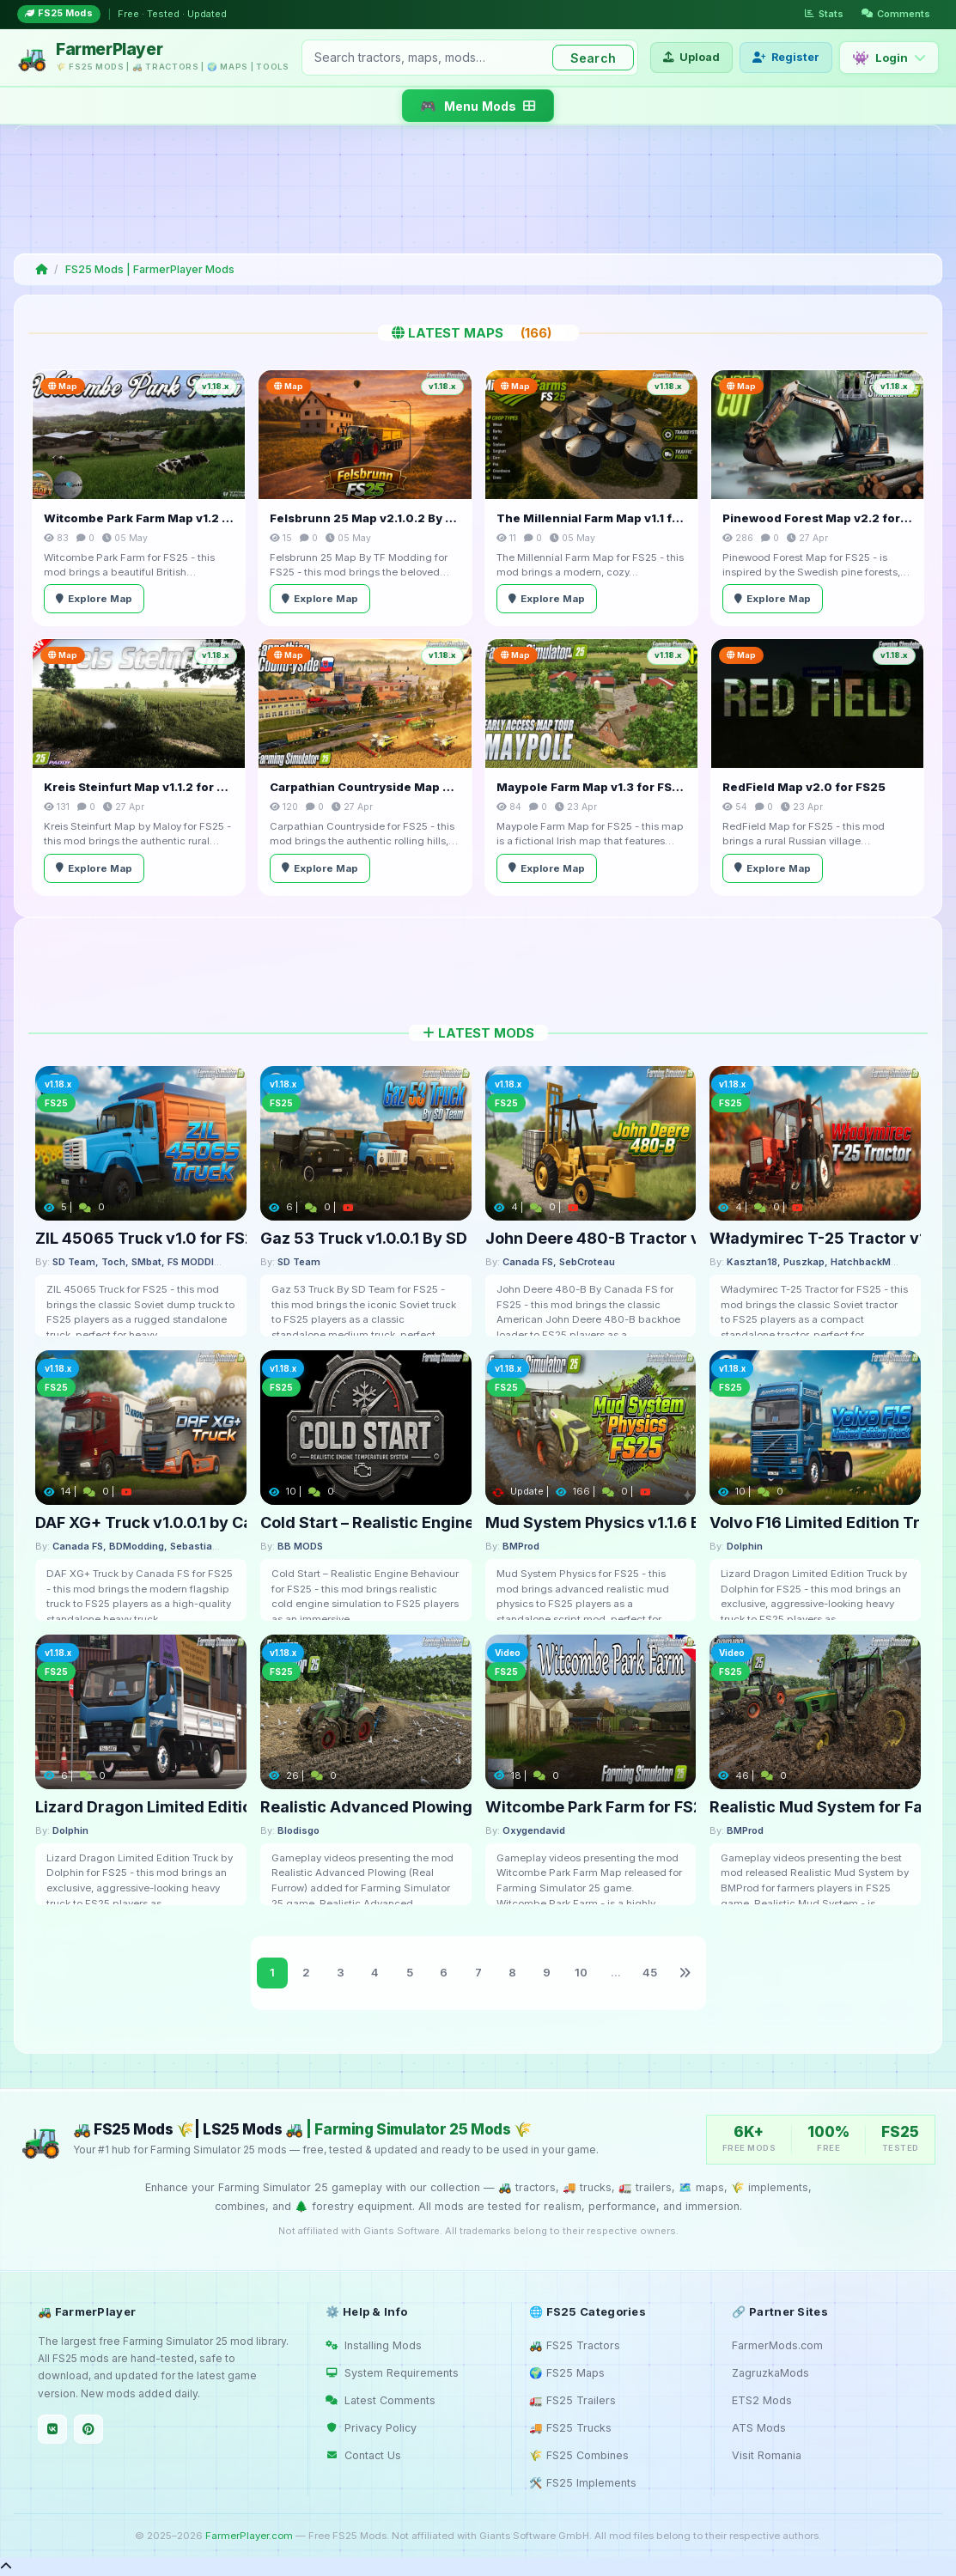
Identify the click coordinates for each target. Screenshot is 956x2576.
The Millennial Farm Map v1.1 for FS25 (591, 518)
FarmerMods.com (777, 2345)
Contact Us (363, 2455)
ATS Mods (759, 2427)
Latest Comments (380, 2400)
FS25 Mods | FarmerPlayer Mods (149, 269)
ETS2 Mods (762, 2400)
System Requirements (392, 2372)
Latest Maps (478, 333)
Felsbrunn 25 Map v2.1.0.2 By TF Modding (365, 518)
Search (593, 58)
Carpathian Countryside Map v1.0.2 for (365, 787)
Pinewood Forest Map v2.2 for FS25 (817, 518)
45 (649, 1972)
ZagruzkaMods (770, 2372)
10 (581, 1972)
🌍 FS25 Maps (567, 2372)
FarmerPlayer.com (249, 2536)
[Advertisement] (474, 189)
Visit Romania (766, 2455)
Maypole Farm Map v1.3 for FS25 (591, 787)
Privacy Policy (371, 2427)
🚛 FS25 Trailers (572, 2400)
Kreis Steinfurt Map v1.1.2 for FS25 (139, 787)
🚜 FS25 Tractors (574, 2345)
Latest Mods (478, 1033)
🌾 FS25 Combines (579, 2455)
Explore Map (94, 599)
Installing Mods (374, 2345)
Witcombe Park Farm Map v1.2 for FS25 (139, 518)
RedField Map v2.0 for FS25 (804, 787)
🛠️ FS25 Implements (582, 2482)
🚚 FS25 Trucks (570, 2427)
